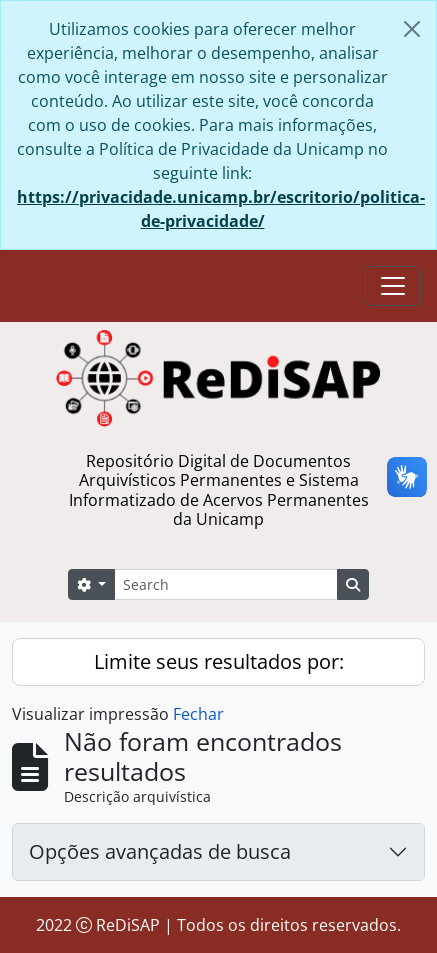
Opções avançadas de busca (160, 851)
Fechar (198, 714)
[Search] (226, 584)
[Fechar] (412, 29)
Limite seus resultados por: (219, 661)
